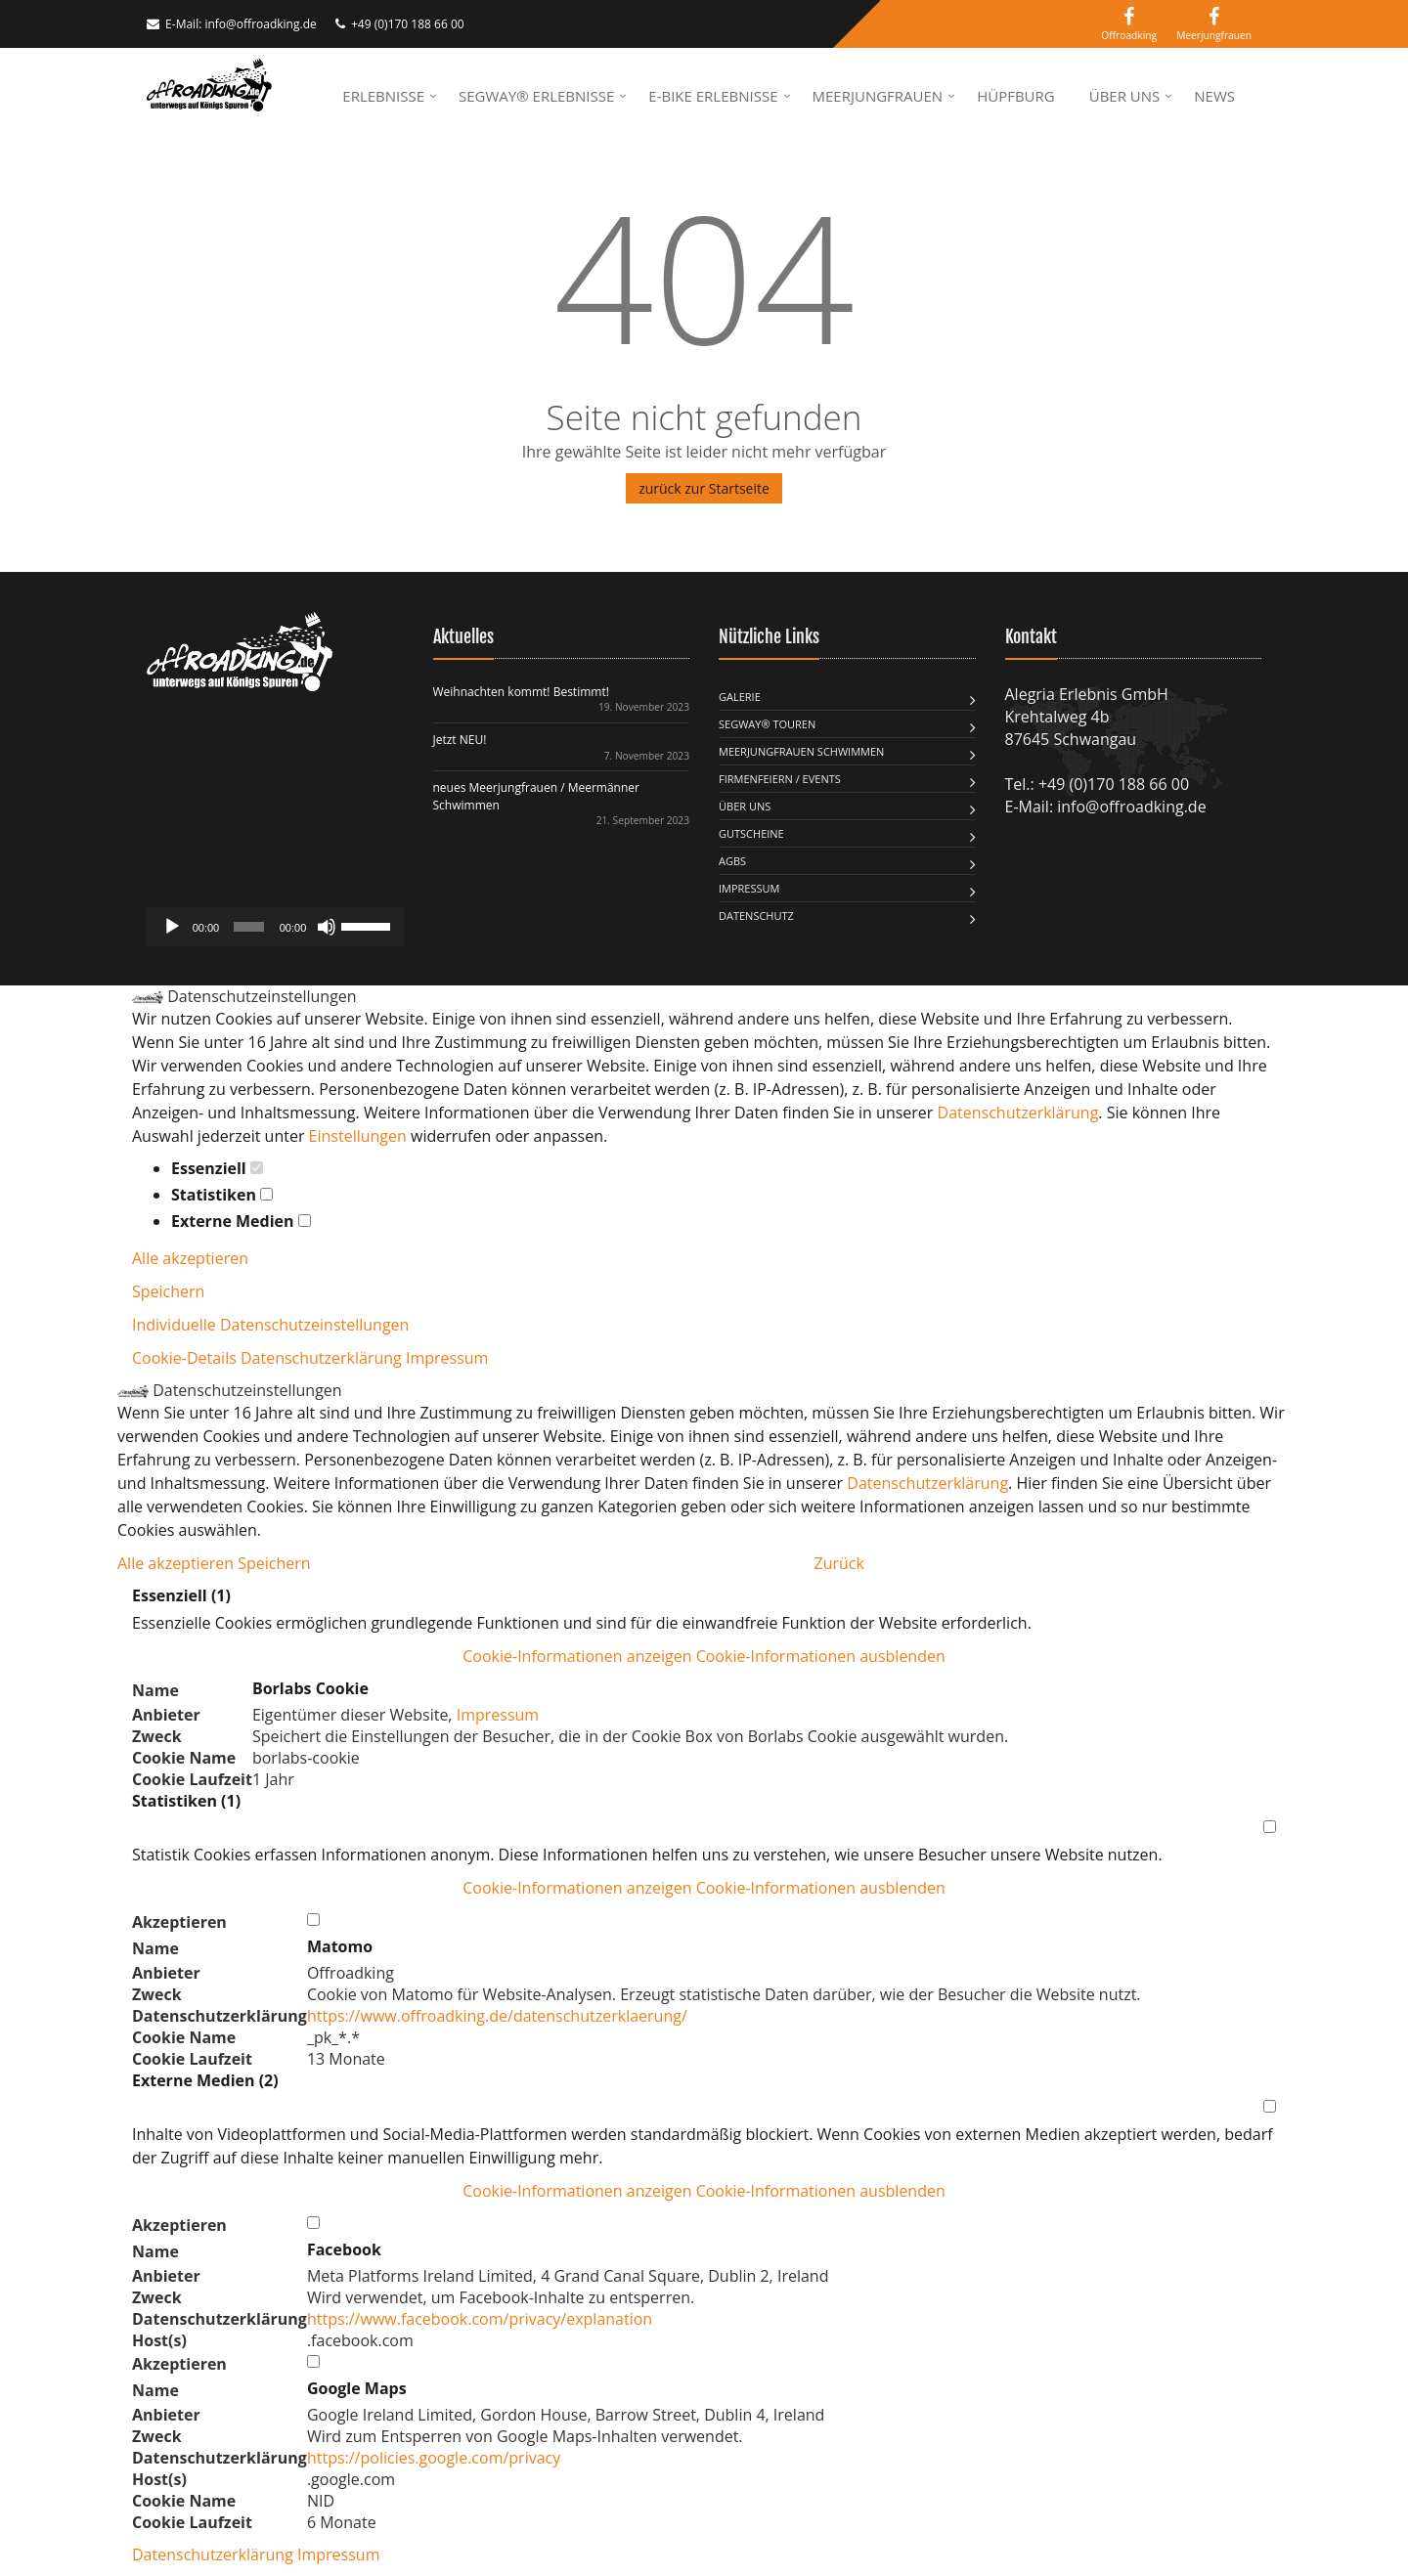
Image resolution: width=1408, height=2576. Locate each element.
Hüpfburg (1016, 96)
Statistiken (222, 1194)
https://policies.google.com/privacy (433, 2457)
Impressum (749, 888)
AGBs (732, 860)
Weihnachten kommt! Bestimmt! (521, 691)
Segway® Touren (767, 724)
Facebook (344, 2249)
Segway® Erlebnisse (536, 96)
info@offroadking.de (260, 24)
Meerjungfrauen (878, 96)
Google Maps (357, 2388)
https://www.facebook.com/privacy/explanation (479, 2319)
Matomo (340, 1946)
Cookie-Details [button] (186, 1358)
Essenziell (217, 1168)
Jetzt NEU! (460, 739)
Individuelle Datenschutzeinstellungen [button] (270, 1324)
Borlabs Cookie (310, 1688)
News (1214, 96)
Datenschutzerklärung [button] (323, 1358)
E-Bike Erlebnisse (712, 96)
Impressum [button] (447, 1358)
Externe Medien (241, 1221)
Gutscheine (751, 833)
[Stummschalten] (326, 927)
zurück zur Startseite (704, 488)
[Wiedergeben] (172, 927)
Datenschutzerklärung (1018, 1112)
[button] (704, 1656)
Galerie (740, 696)
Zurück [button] (839, 1563)
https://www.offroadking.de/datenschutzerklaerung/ (497, 2016)
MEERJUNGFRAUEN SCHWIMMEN (801, 751)
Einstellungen (358, 1136)
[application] (275, 926)
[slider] (249, 927)
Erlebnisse (383, 96)
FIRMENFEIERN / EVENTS (780, 778)
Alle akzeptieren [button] (190, 1258)
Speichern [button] (168, 1291)
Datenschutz (756, 915)
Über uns (1125, 96)
